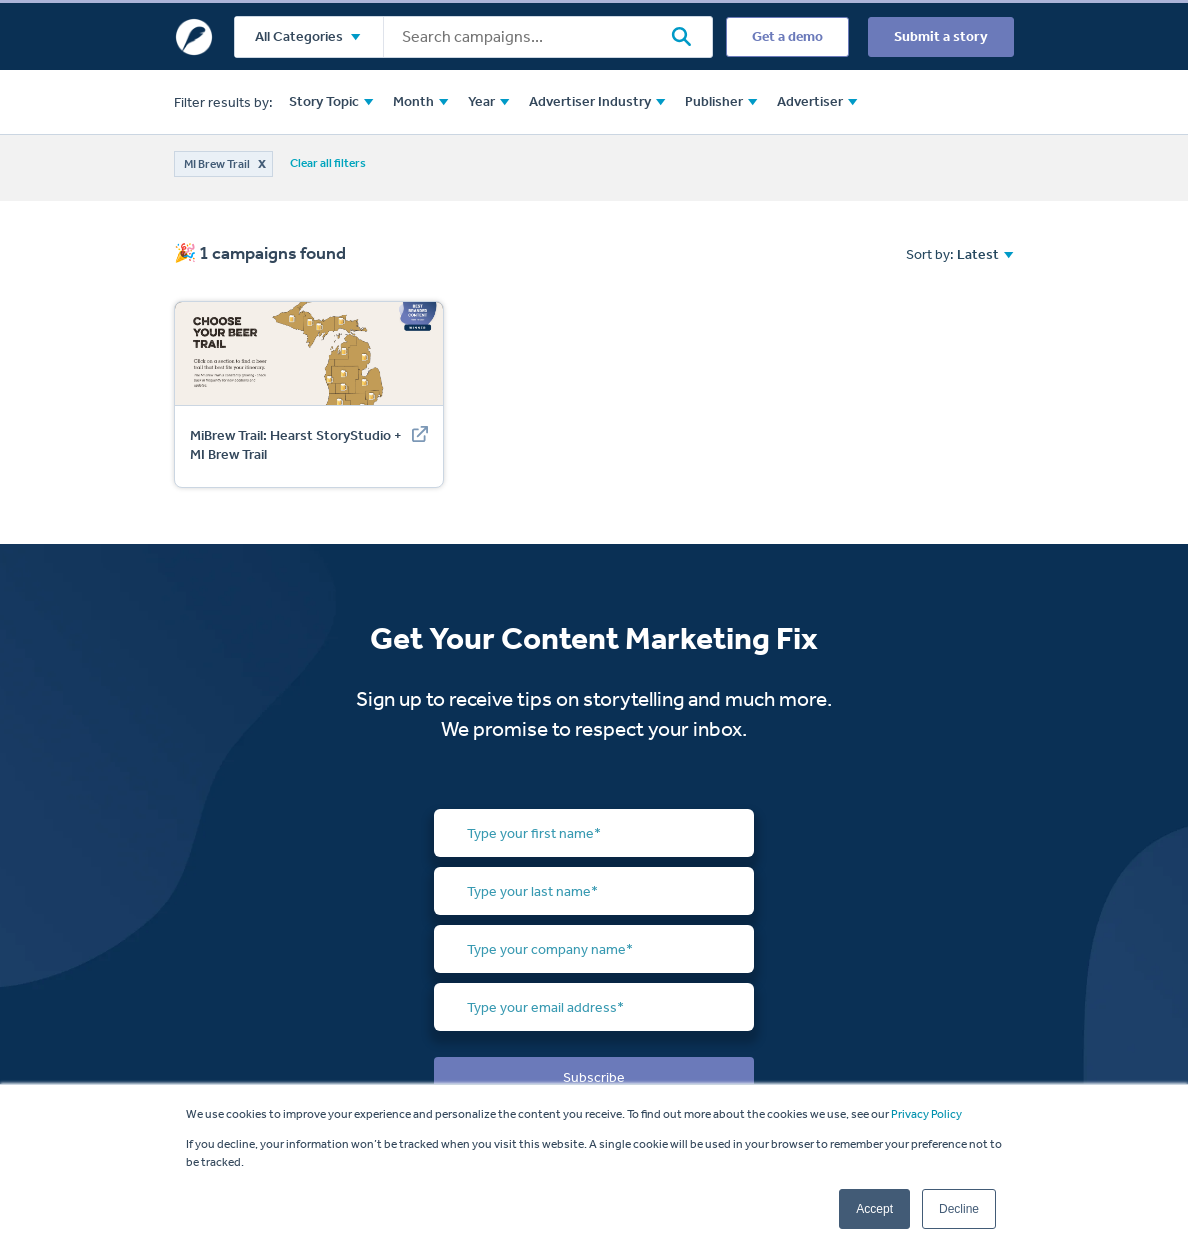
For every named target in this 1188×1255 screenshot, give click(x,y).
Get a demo (787, 36)
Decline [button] (959, 1209)
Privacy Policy (926, 1114)
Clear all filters (328, 163)
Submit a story (941, 36)
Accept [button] (874, 1209)
